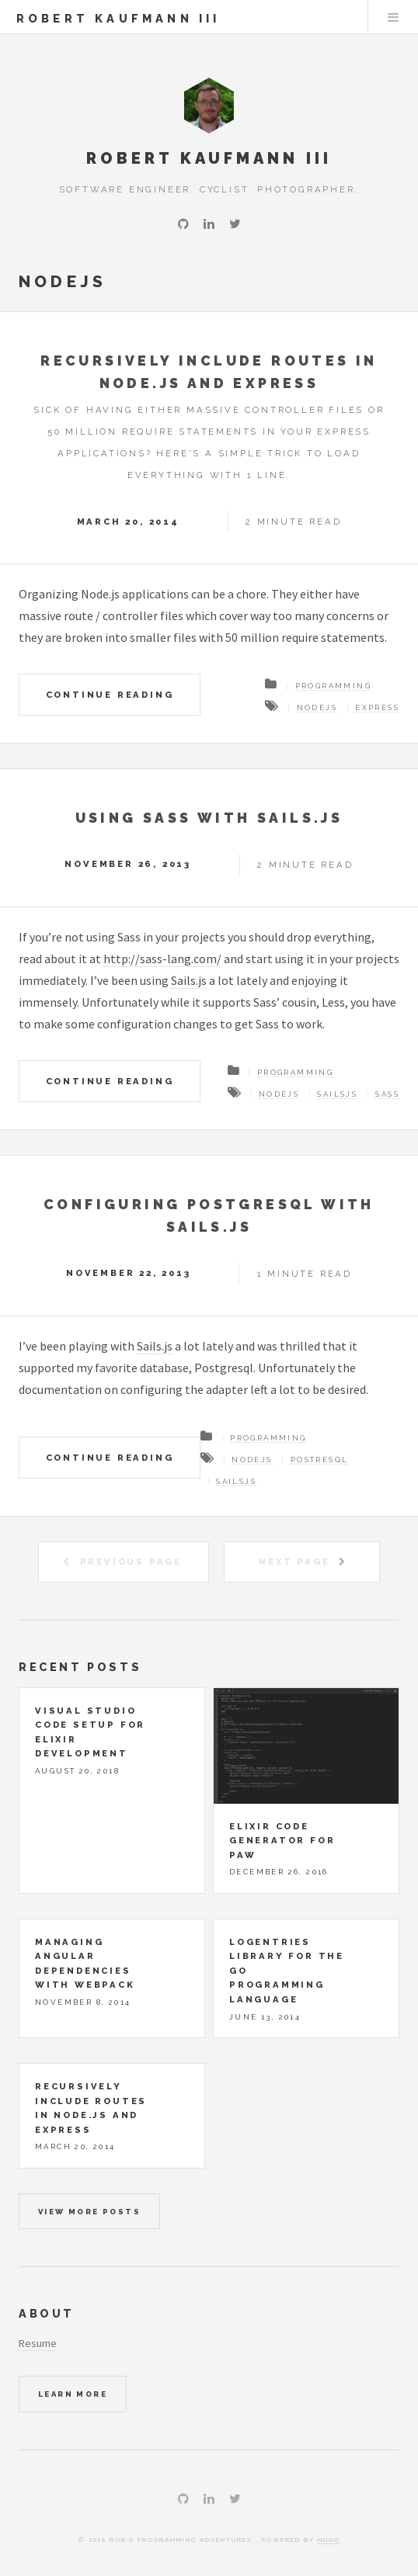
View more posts (89, 2211)
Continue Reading (110, 694)
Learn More (72, 2394)
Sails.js (189, 980)
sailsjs (337, 1094)
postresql (320, 1459)
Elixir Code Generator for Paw (282, 1840)
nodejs (317, 707)
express (377, 707)
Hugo (329, 2539)
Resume (38, 2343)
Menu (393, 17)
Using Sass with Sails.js (209, 818)
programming (333, 685)
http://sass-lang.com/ (162, 958)
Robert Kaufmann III (118, 18)
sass (387, 1094)
